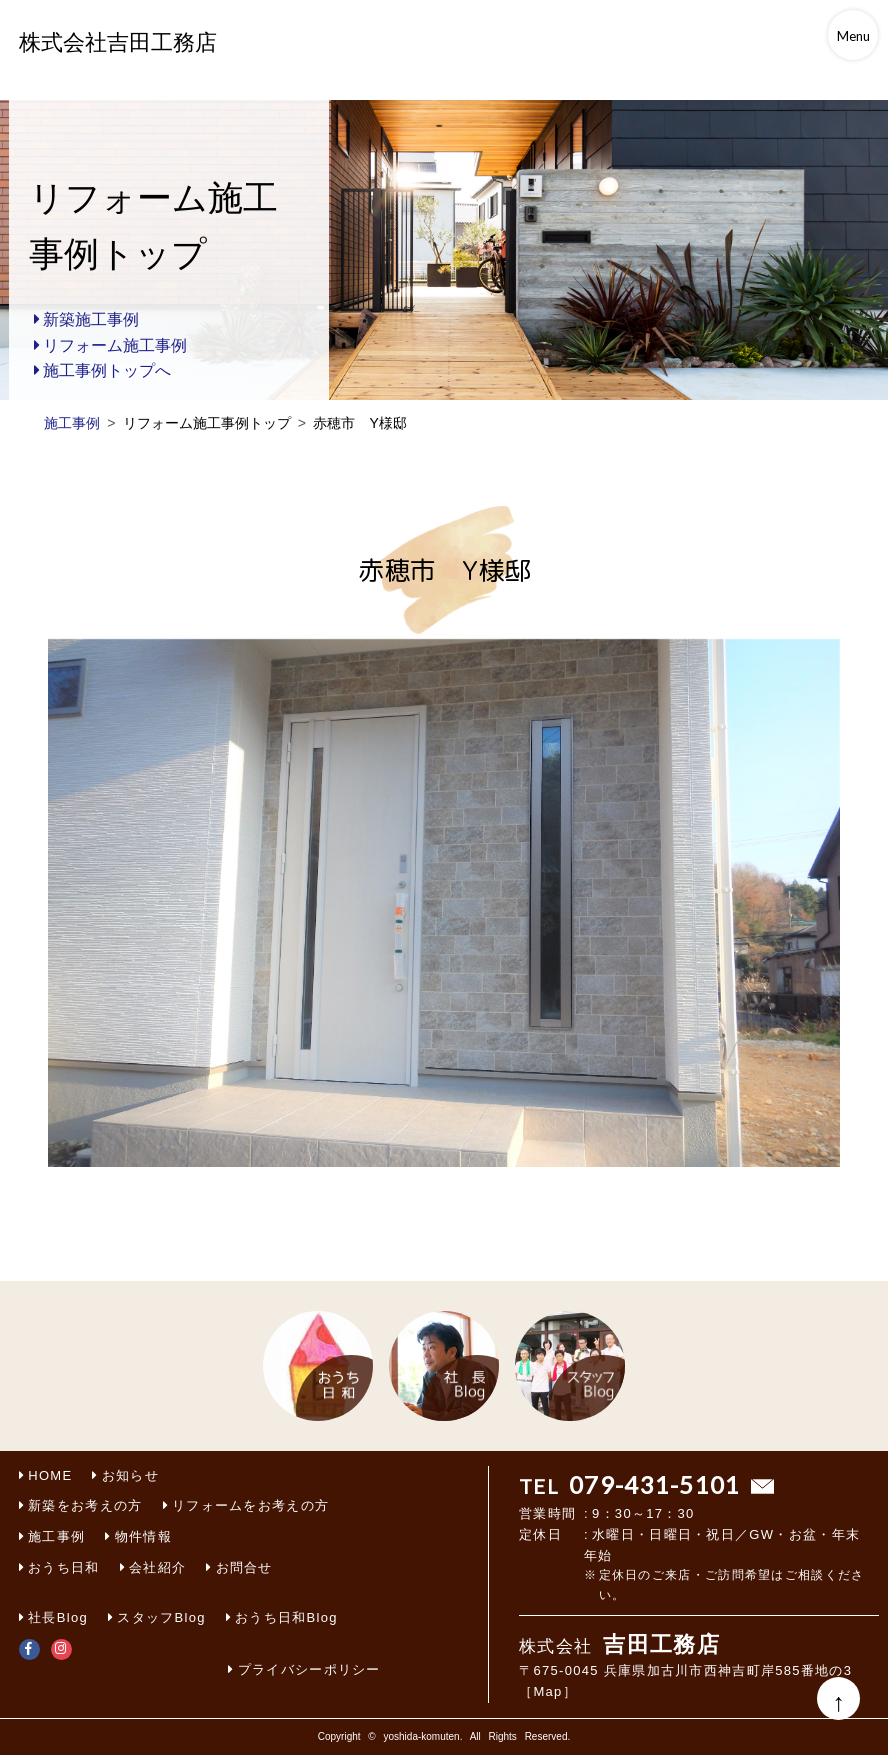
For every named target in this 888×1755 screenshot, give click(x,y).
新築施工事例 (91, 319)
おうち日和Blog (286, 1617)
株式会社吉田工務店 (118, 42)
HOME (50, 1475)
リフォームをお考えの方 (250, 1505)
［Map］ (548, 1691)
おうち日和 (64, 1567)
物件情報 (143, 1536)
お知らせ (130, 1475)
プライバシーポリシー (309, 1669)
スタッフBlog (161, 1617)
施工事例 (56, 1536)
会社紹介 (157, 1567)
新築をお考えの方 (85, 1505)
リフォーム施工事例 (115, 345)
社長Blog (58, 1617)
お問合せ (244, 1567)
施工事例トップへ (107, 370)
